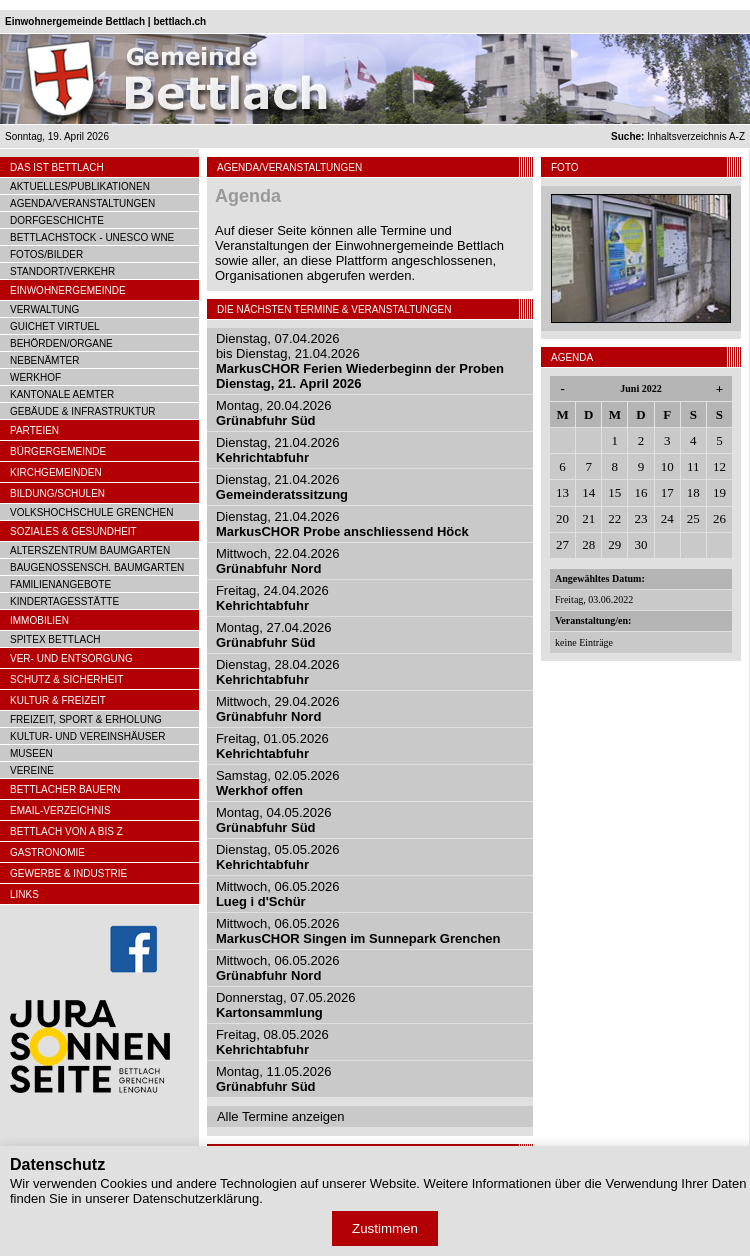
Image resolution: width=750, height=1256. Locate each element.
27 (562, 544)
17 (667, 492)
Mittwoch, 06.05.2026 (278, 894)
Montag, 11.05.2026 (274, 1079)
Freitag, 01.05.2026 (272, 746)
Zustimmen (385, 1228)
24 (667, 518)
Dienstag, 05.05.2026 (278, 857)
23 (640, 518)
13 (562, 492)
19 (719, 492)
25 (693, 518)
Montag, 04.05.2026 (274, 820)
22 (614, 518)
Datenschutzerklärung (196, 1198)
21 (588, 518)
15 (614, 492)
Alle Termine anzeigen (281, 1116)
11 (693, 466)
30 (640, 544)
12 (719, 466)
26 (719, 518)
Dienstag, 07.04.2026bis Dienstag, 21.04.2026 (360, 361)
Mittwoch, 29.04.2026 (278, 709)
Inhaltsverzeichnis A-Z (678, 136)
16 (640, 492)
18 (693, 492)
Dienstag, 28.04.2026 (278, 672)
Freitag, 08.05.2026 (272, 1042)
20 (562, 518)
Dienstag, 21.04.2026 (278, 450)
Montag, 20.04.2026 (274, 413)
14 (588, 492)
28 (588, 544)
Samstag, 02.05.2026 (278, 783)
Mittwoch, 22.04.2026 (278, 561)
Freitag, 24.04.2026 (272, 598)
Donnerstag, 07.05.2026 (286, 1005)
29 (614, 544)
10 (667, 466)
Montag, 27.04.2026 (274, 635)
